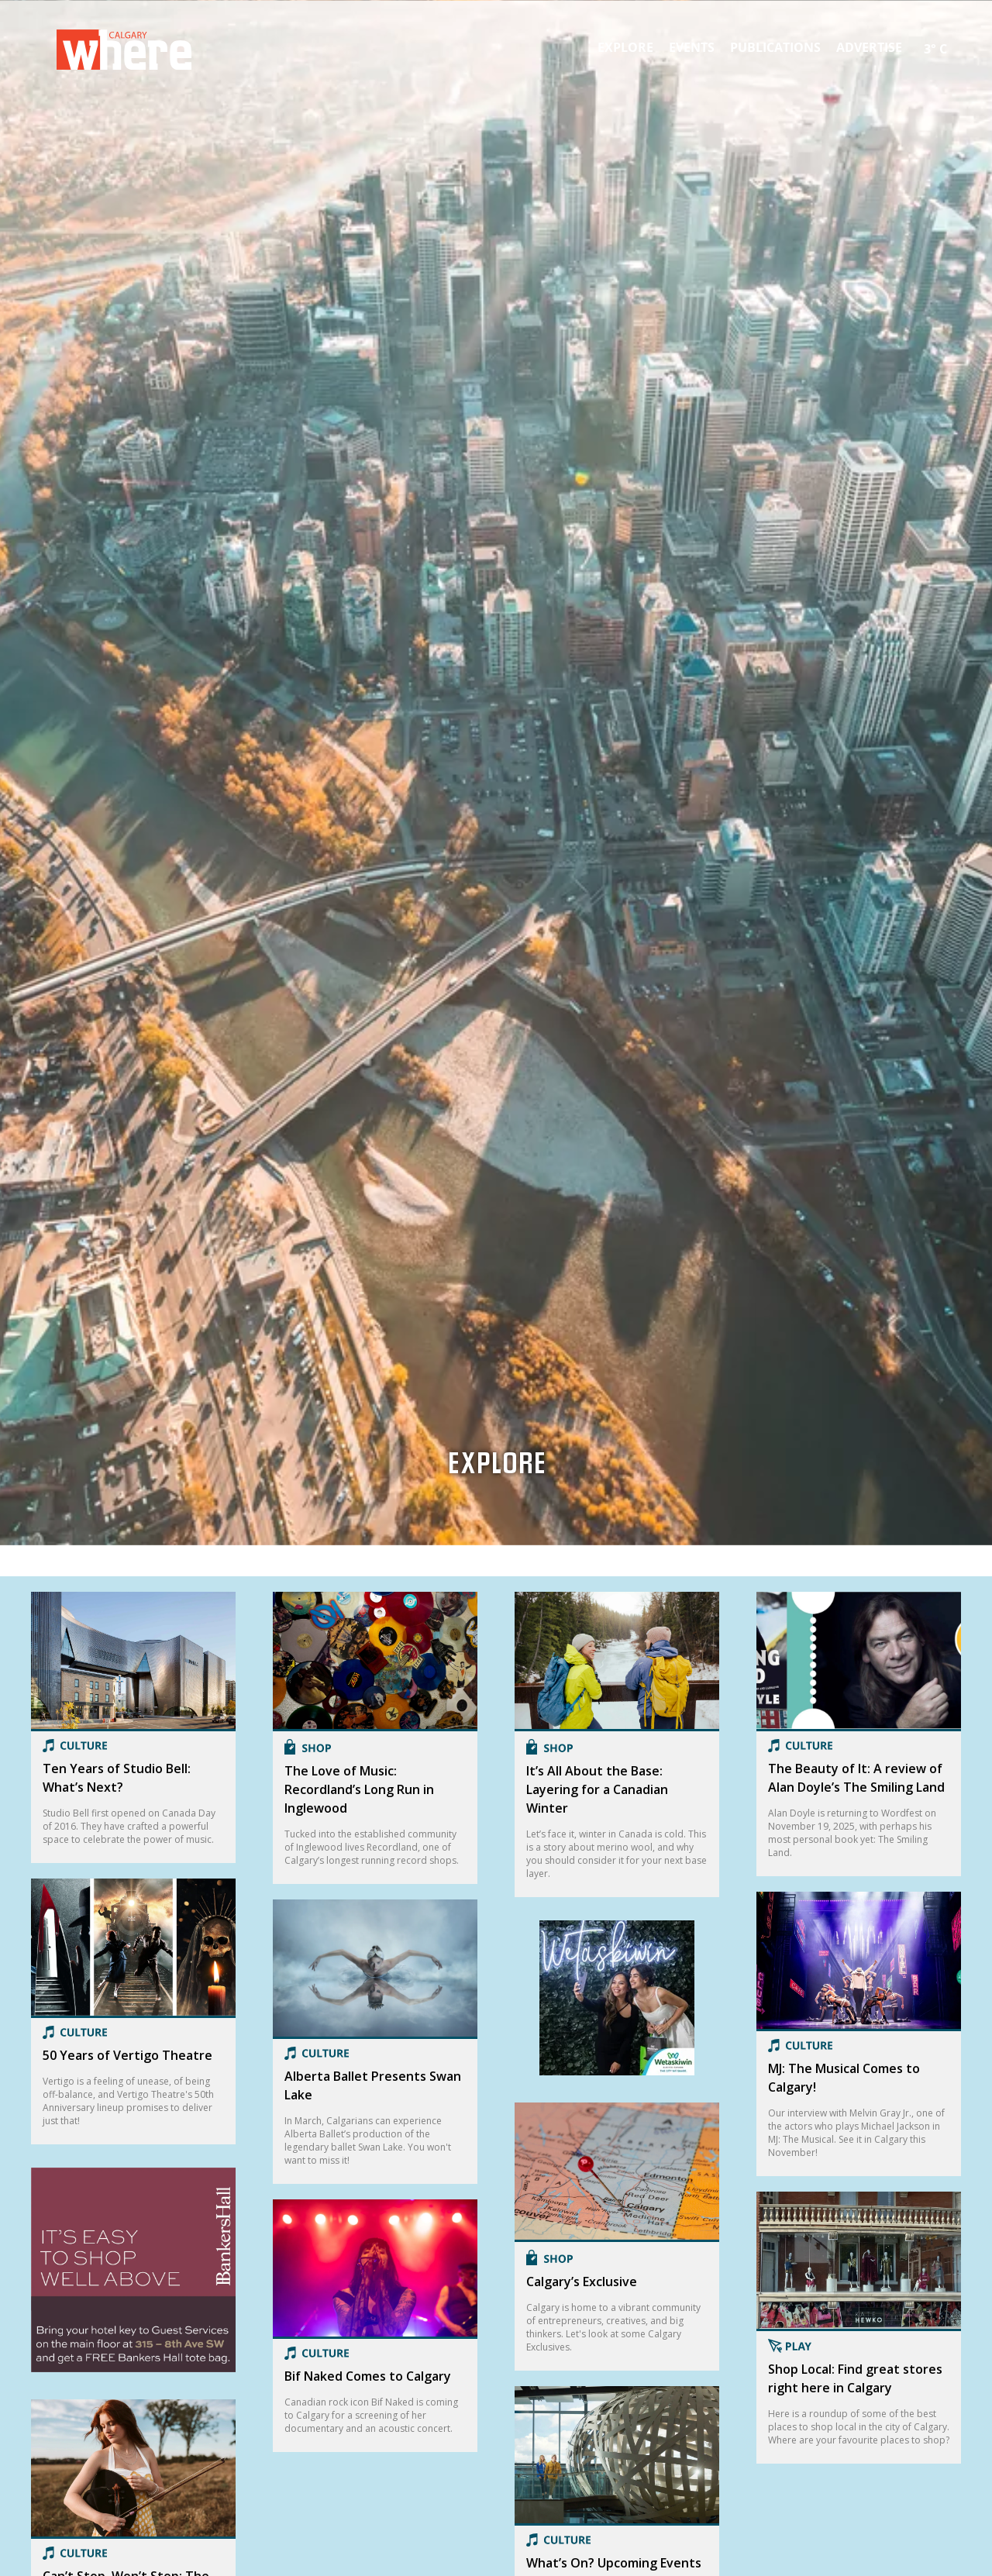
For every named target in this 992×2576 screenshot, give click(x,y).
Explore (625, 47)
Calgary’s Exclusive (581, 2281)
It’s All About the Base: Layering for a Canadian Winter (597, 1789)
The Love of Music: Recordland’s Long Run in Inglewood (359, 1789)
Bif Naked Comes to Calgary (367, 2376)
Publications (775, 47)
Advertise (869, 47)
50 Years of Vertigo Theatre (127, 2055)
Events (692, 47)
